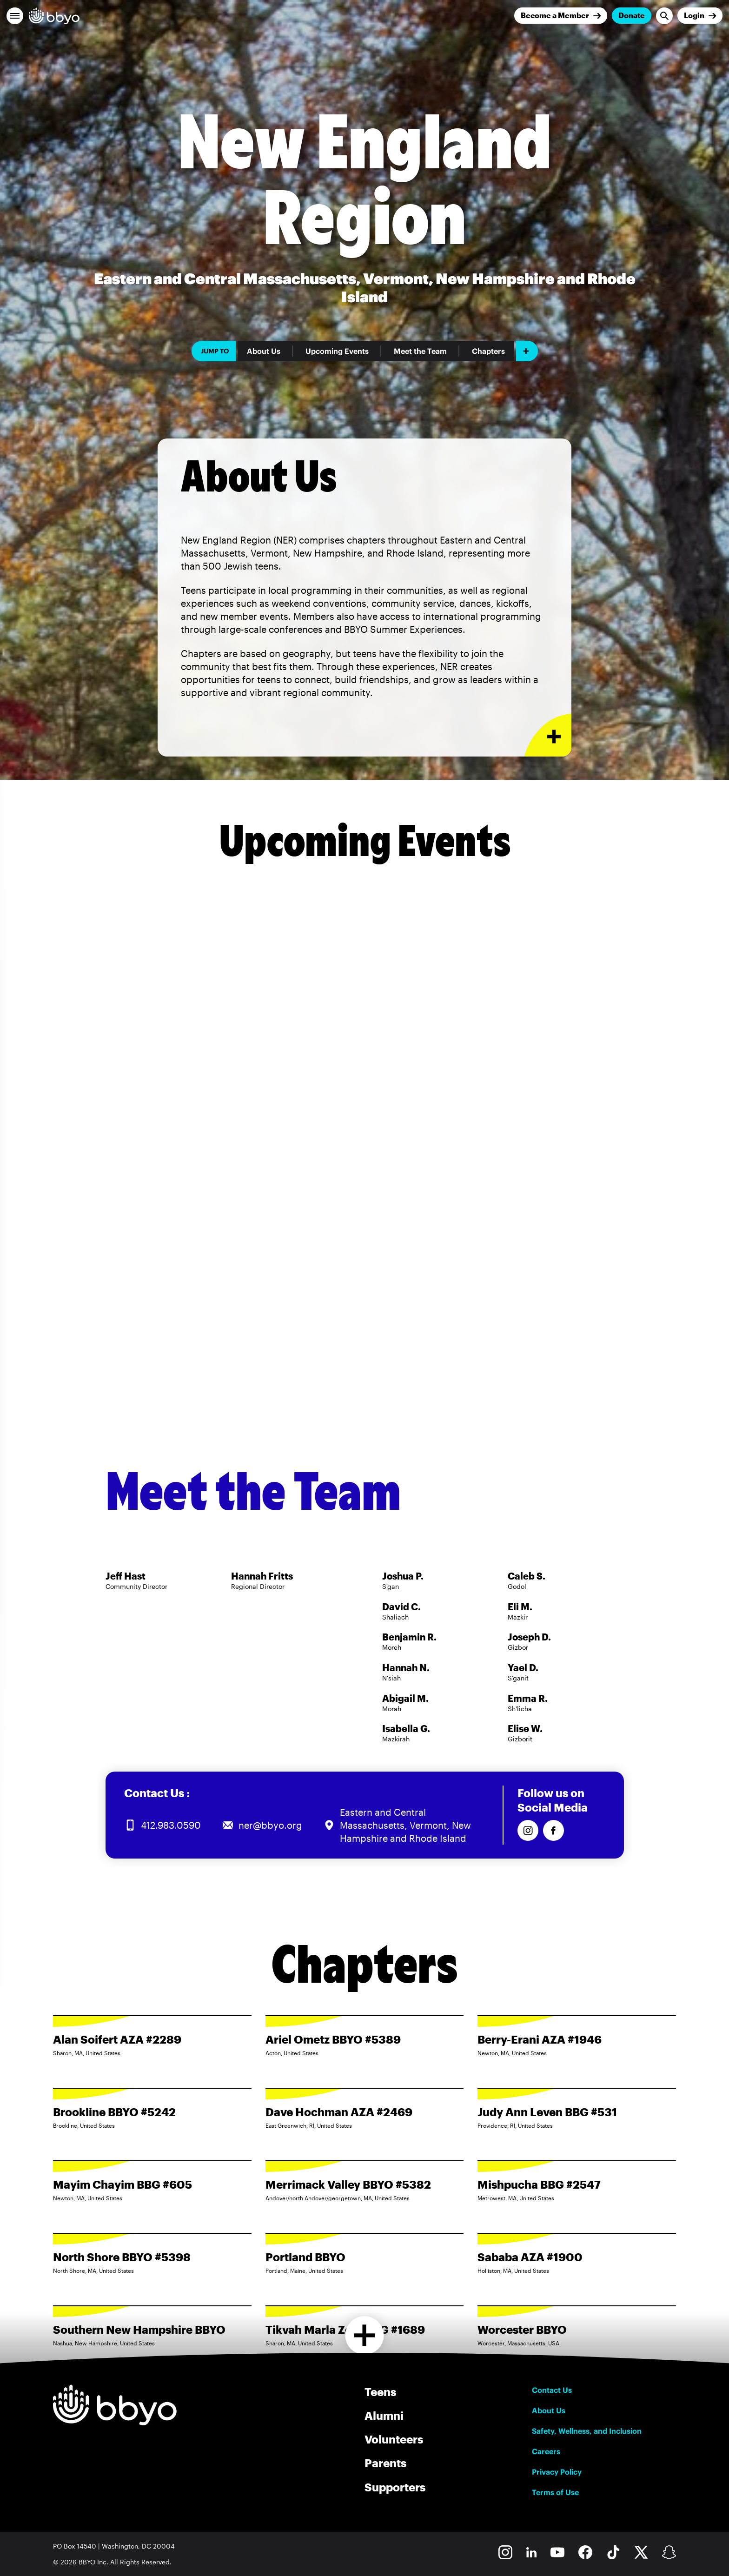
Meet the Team (420, 351)
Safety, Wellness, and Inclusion (587, 2431)
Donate (631, 15)
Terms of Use (555, 2492)
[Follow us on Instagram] (527, 1830)
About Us (263, 351)
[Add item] (527, 351)
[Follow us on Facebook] (553, 1830)
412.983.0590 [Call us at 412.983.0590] (171, 1825)
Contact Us (552, 2390)
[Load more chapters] (364, 2335)
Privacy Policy (557, 2471)
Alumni (384, 2415)
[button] (15, 15)
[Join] (560, 15)
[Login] (699, 15)
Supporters (394, 2487)
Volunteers (393, 2439)
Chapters (488, 351)
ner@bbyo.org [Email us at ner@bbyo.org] (270, 1825)
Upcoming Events (337, 351)
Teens (380, 2391)
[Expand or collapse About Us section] (547, 735)
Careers (546, 2451)
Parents (385, 2463)
